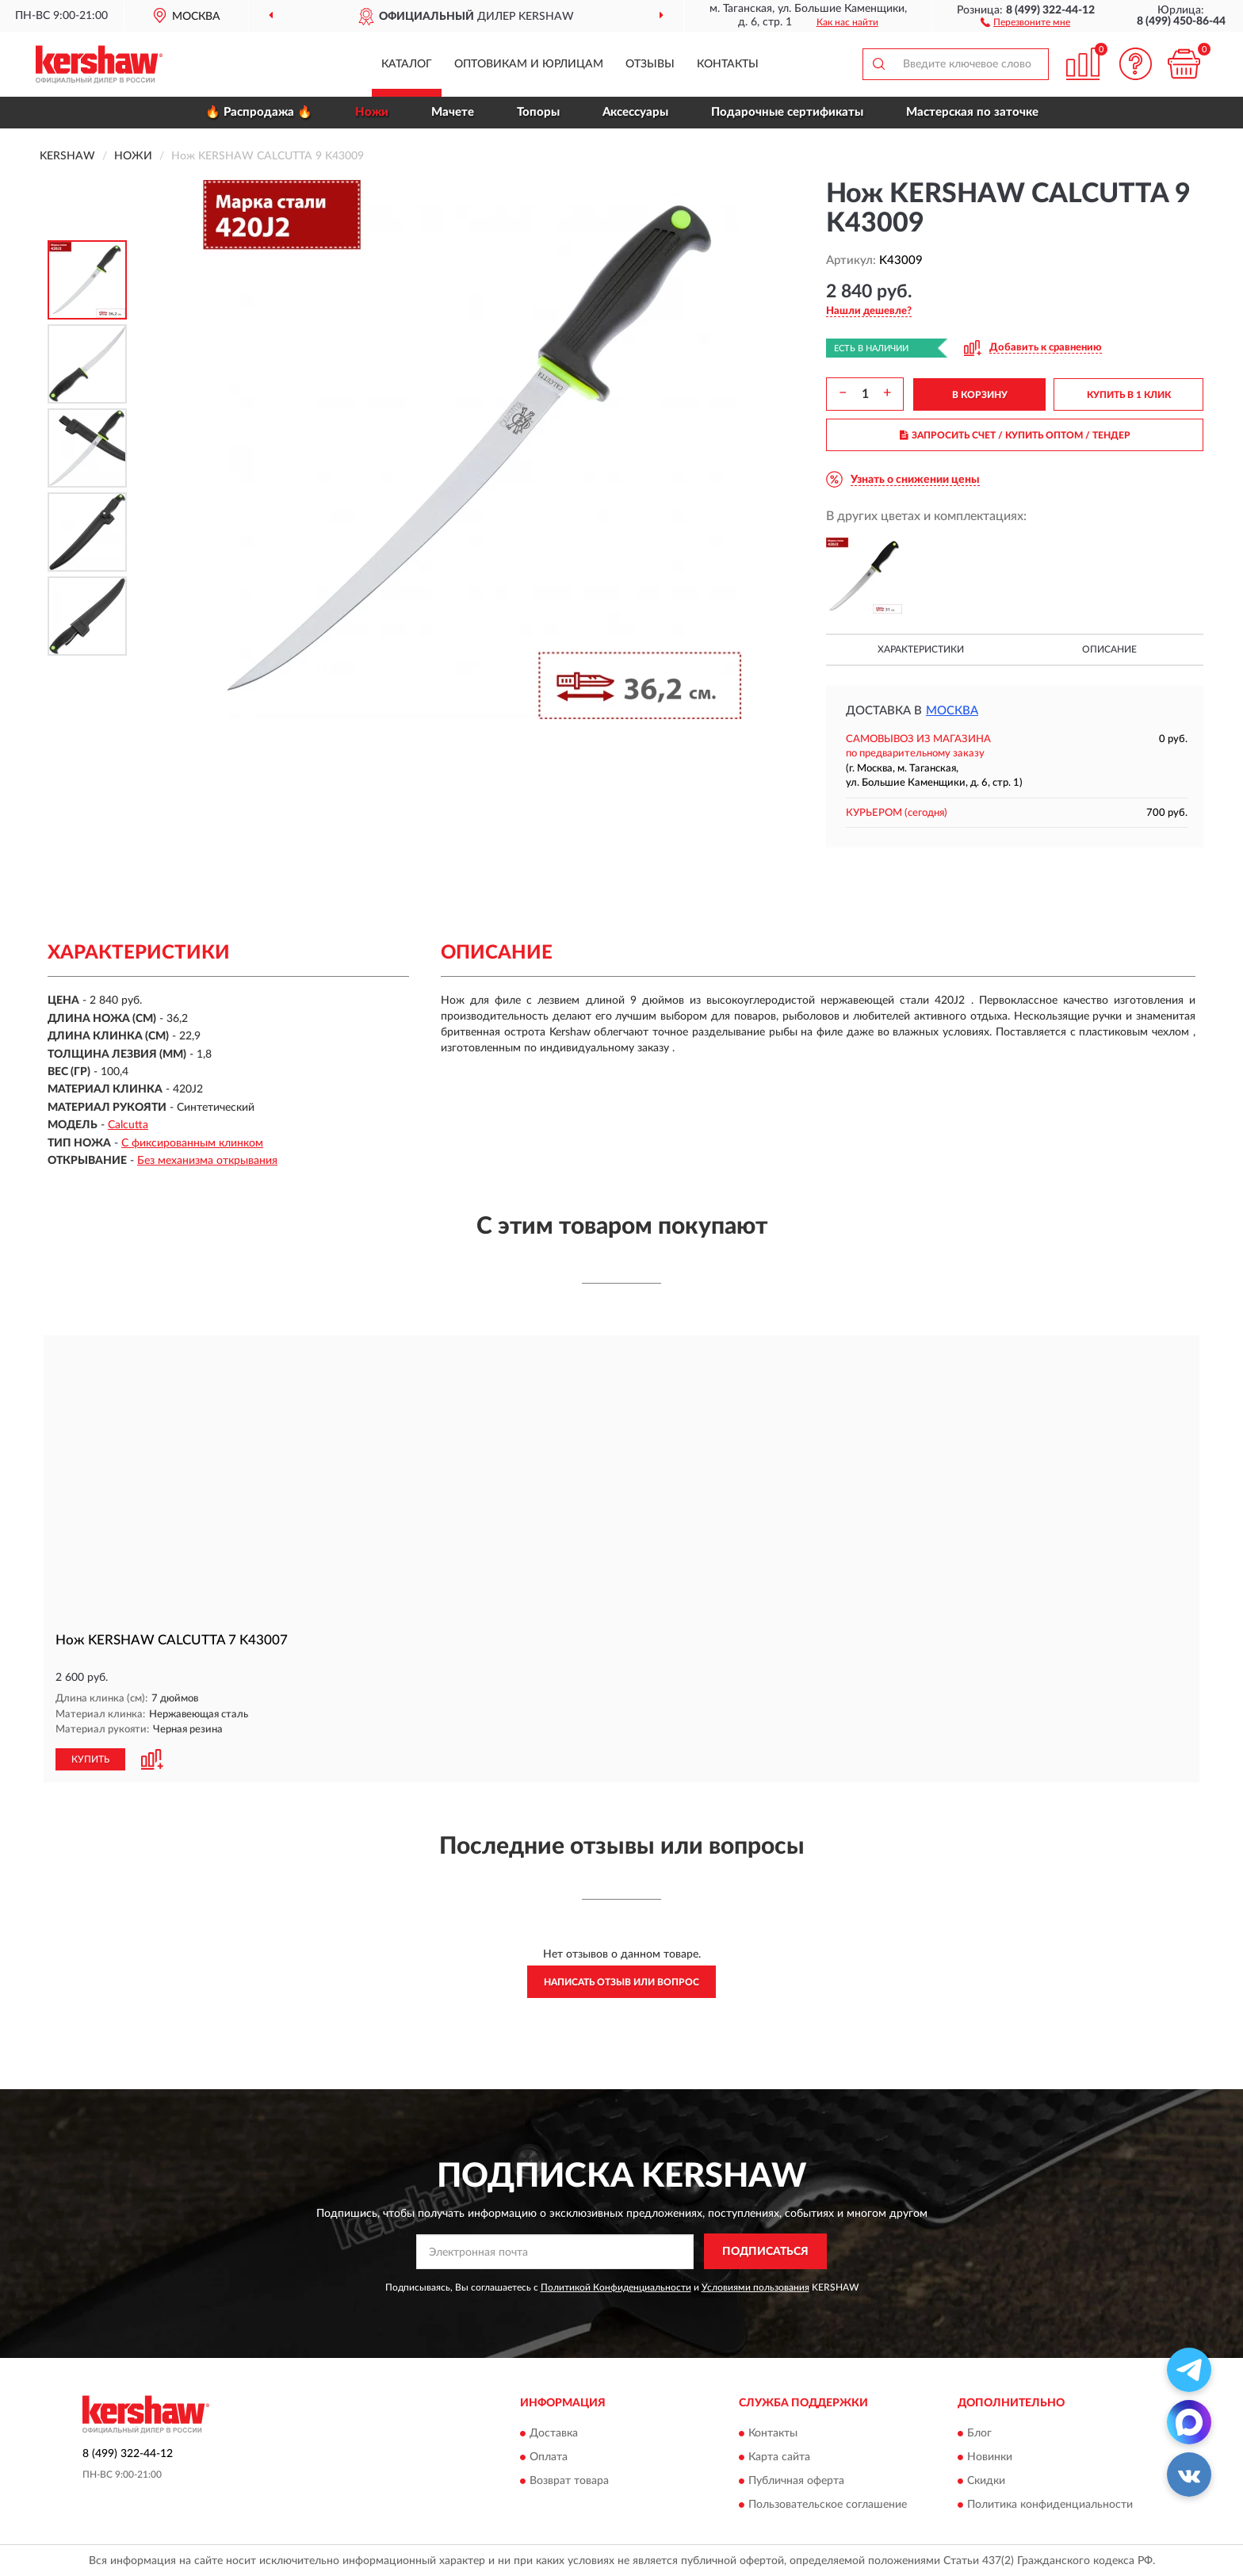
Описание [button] (1109, 649)
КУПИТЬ (90, 1758)
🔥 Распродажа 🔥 (258, 112)
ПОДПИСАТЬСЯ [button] (765, 2250)
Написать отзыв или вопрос (621, 1981)
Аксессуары (635, 112)
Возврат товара (569, 2480)
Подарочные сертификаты (787, 112)
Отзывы (650, 64)
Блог (979, 2433)
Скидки (986, 2480)
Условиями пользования (755, 2286)
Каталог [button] (406, 64)
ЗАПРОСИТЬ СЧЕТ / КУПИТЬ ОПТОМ (1015, 435)
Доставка (554, 2433)
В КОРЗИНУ (980, 395)
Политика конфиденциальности (1050, 2504)
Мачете (452, 112)
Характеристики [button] (921, 649)
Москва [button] (952, 711)
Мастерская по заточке (972, 112)
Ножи (371, 112)
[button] (1025, 21)
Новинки (989, 2457)
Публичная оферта (796, 2480)
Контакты (728, 64)
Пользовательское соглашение (827, 2504)
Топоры (538, 112)
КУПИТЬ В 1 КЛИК (1129, 395)
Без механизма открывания (207, 1160)
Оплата (549, 2457)
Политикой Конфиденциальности (616, 2286)
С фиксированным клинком (192, 1143)
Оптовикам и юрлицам (528, 64)
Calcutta (128, 1125)
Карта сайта (779, 2457)
